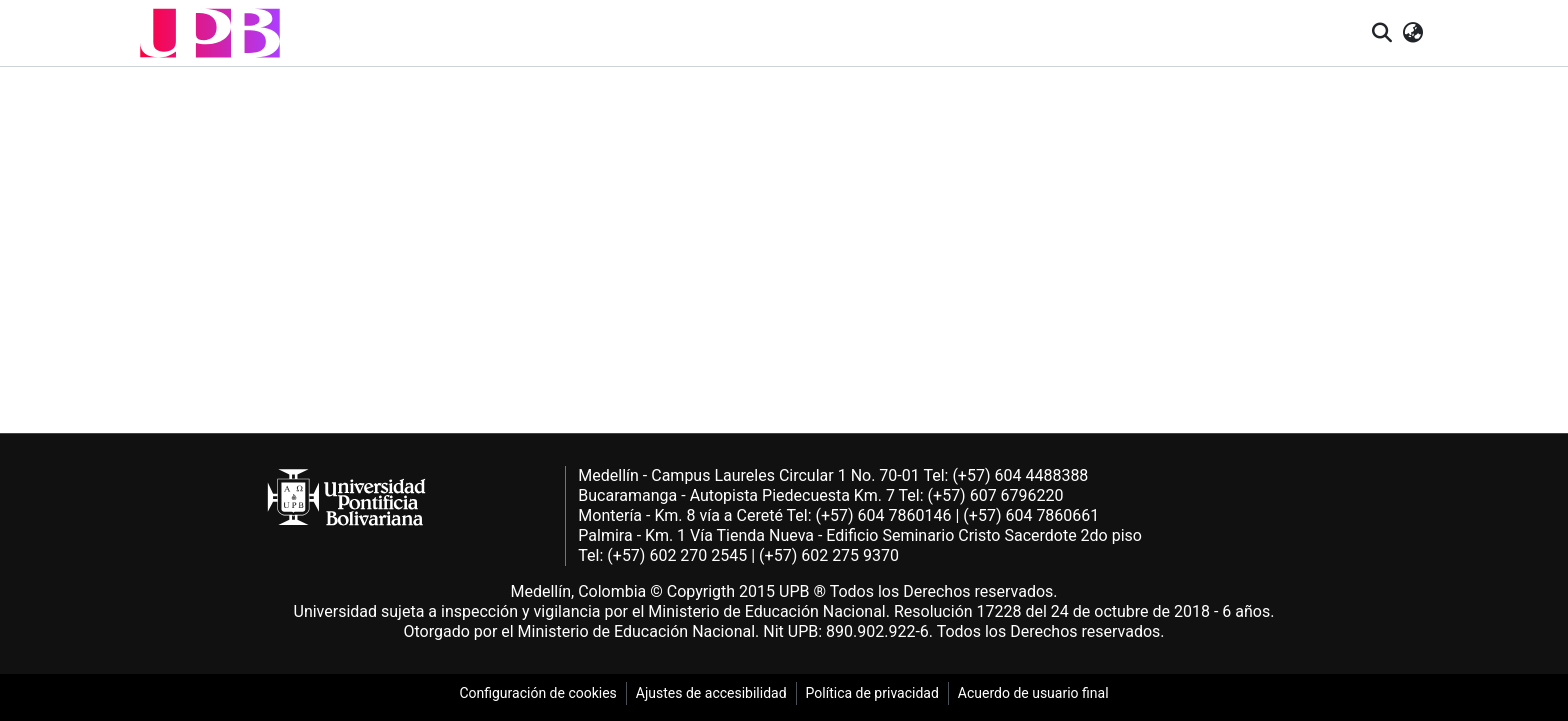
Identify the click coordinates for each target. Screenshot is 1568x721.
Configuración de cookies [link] (537, 693)
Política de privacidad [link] (872, 693)
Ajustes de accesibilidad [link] (711, 693)
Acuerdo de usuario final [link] (1033, 693)
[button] (210, 33)
